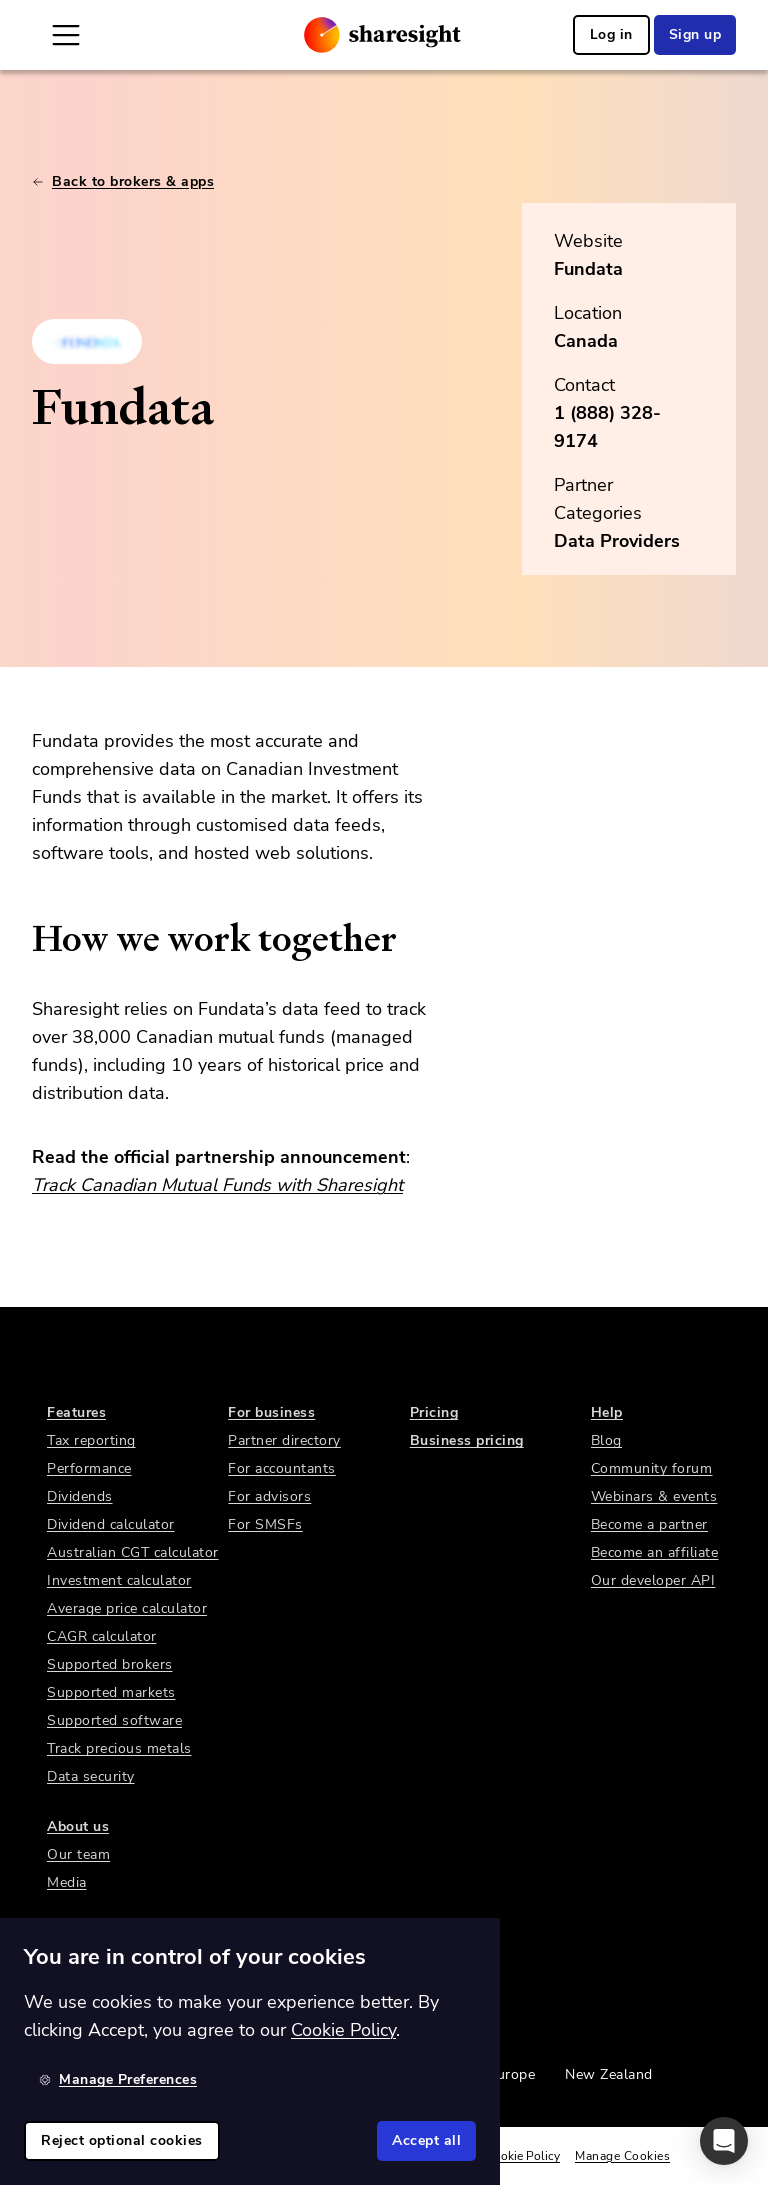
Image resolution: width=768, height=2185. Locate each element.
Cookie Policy (523, 2156)
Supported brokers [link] (110, 1664)
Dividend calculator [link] (111, 1524)
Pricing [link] (434, 1412)
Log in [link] (611, 34)
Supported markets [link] (111, 1692)
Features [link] (76, 1412)
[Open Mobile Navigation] (66, 35)
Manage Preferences (118, 2079)
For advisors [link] (269, 1496)
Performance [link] (89, 1468)
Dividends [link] (80, 1496)
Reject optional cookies (122, 2140)
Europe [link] (511, 2074)
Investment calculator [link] (119, 1580)
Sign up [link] (695, 34)
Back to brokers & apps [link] (123, 181)
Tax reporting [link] (91, 1440)
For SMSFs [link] (265, 1524)
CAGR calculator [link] (102, 1636)
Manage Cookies (622, 2156)
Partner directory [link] (284, 1440)
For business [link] (271, 1412)
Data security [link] (91, 1776)
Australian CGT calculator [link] (133, 1552)
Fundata (588, 269)
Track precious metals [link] (119, 1748)
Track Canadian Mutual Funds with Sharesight (217, 1185)
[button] (724, 2141)
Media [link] (67, 1882)
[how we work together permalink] (22, 939)
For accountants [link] (282, 1468)
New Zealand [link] (609, 2074)
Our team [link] (78, 1854)
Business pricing (467, 1440)
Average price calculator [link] (127, 1608)
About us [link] (78, 1826)
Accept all (426, 2140)
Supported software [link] (114, 1720)
